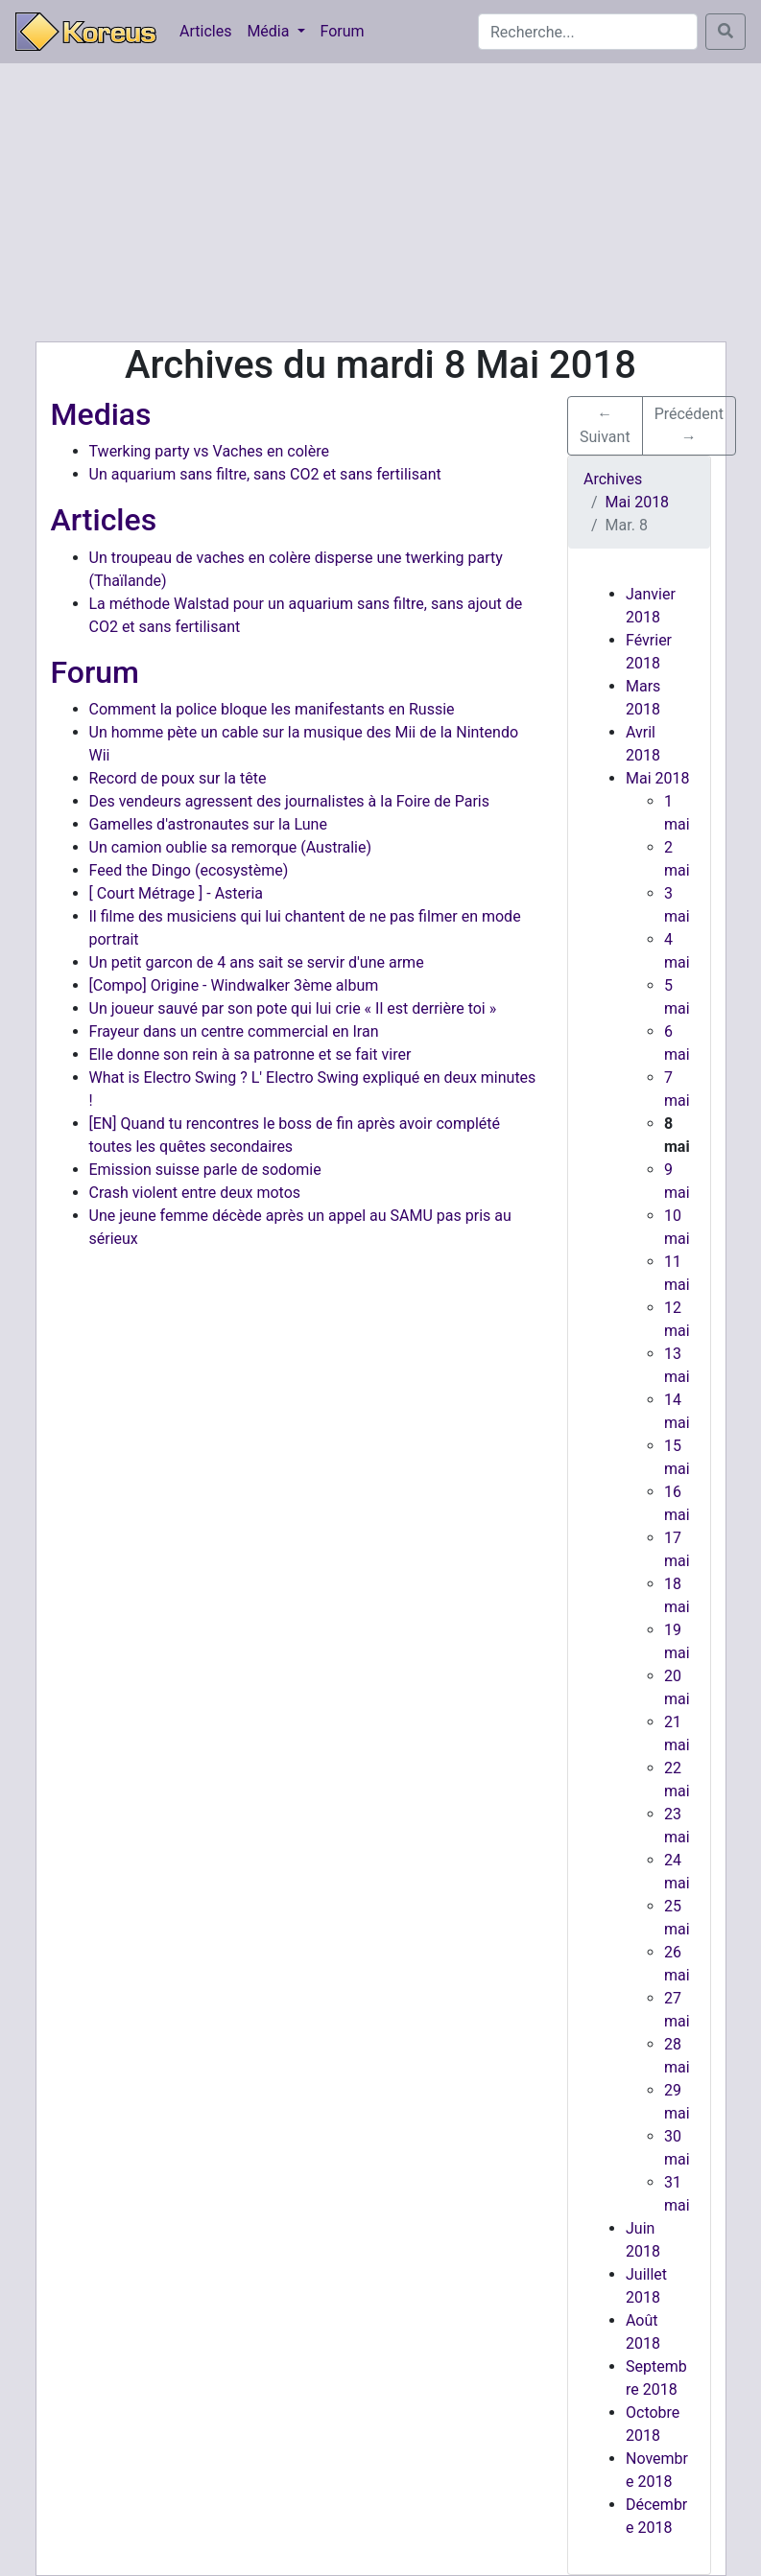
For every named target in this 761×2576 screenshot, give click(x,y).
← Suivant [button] (605, 425)
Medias (101, 414)
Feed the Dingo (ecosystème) (189, 870)
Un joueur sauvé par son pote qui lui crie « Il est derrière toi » (293, 1008)
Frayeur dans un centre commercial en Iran (234, 1031)
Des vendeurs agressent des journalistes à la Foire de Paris (289, 801)
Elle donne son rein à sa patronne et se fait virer (250, 1054)
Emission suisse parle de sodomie (205, 1169)
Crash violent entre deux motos (195, 1192)
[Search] (588, 31)
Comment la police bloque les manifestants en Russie (272, 709)
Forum (343, 31)
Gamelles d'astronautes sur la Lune (208, 824)
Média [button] (270, 31)
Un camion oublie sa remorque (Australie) (230, 847)
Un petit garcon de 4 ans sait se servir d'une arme (256, 962)
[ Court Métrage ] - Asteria (176, 893)
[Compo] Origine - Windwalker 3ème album (234, 985)
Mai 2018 (658, 778)
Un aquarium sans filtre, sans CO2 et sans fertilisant (265, 474)
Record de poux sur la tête (178, 778)
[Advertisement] (380, 202)
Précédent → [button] (689, 425)
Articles (205, 31)
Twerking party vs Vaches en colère (209, 451)
